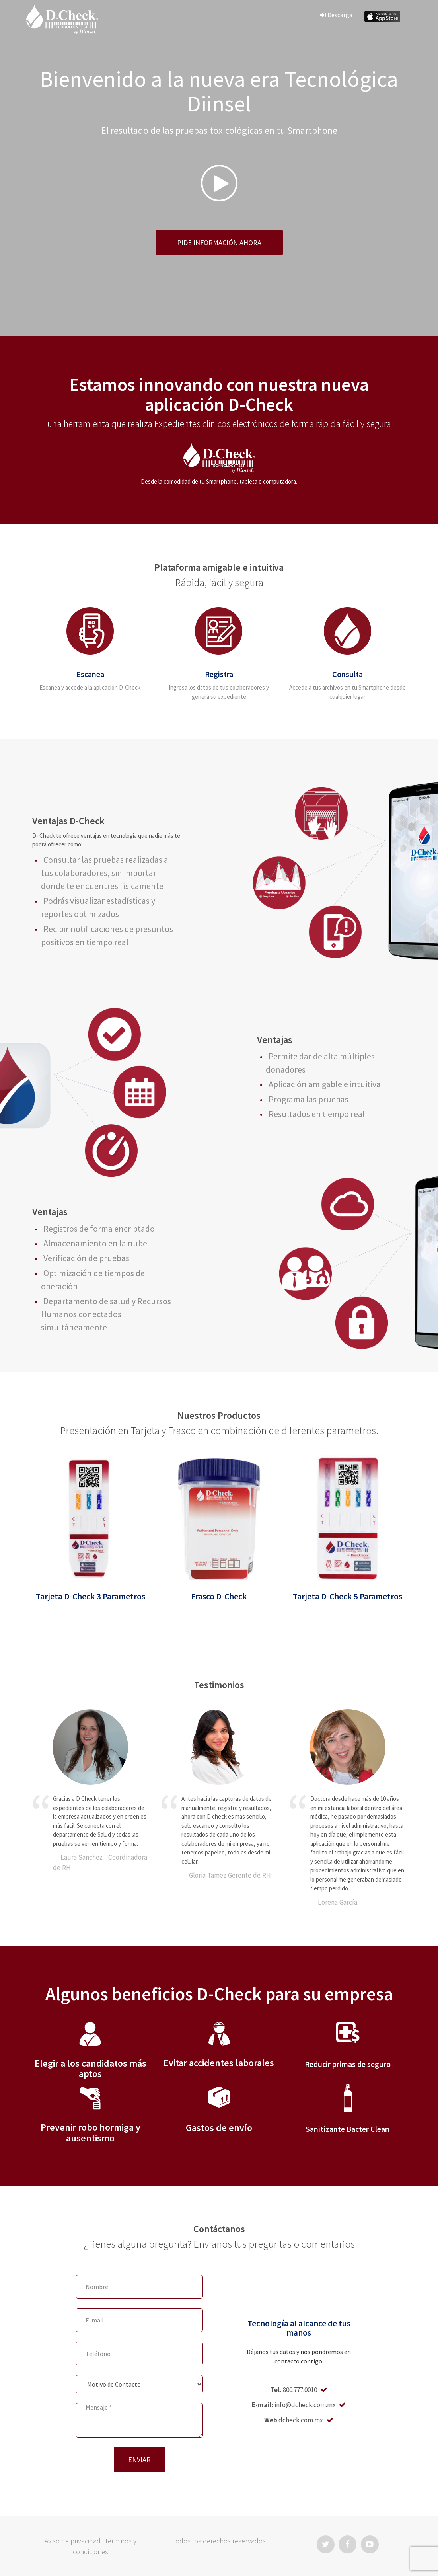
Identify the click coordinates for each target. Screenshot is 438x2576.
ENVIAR (139, 2459)
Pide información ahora (219, 242)
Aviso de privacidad (73, 2540)
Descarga (336, 15)
